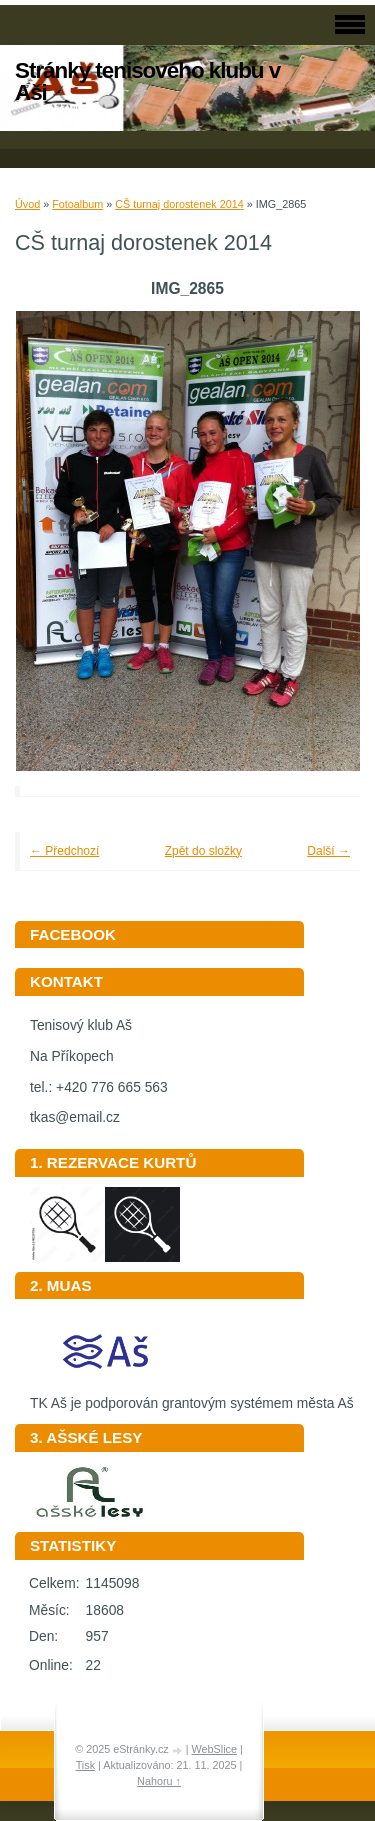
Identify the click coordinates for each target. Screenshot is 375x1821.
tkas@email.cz (75, 1117)
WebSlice (214, 1749)
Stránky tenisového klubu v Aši (147, 81)
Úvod (27, 204)
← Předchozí (64, 851)
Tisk (85, 1765)
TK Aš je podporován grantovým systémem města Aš (192, 1396)
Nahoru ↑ (159, 1781)
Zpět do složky (203, 851)
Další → (328, 851)
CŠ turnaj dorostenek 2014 (179, 204)
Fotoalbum (77, 204)
